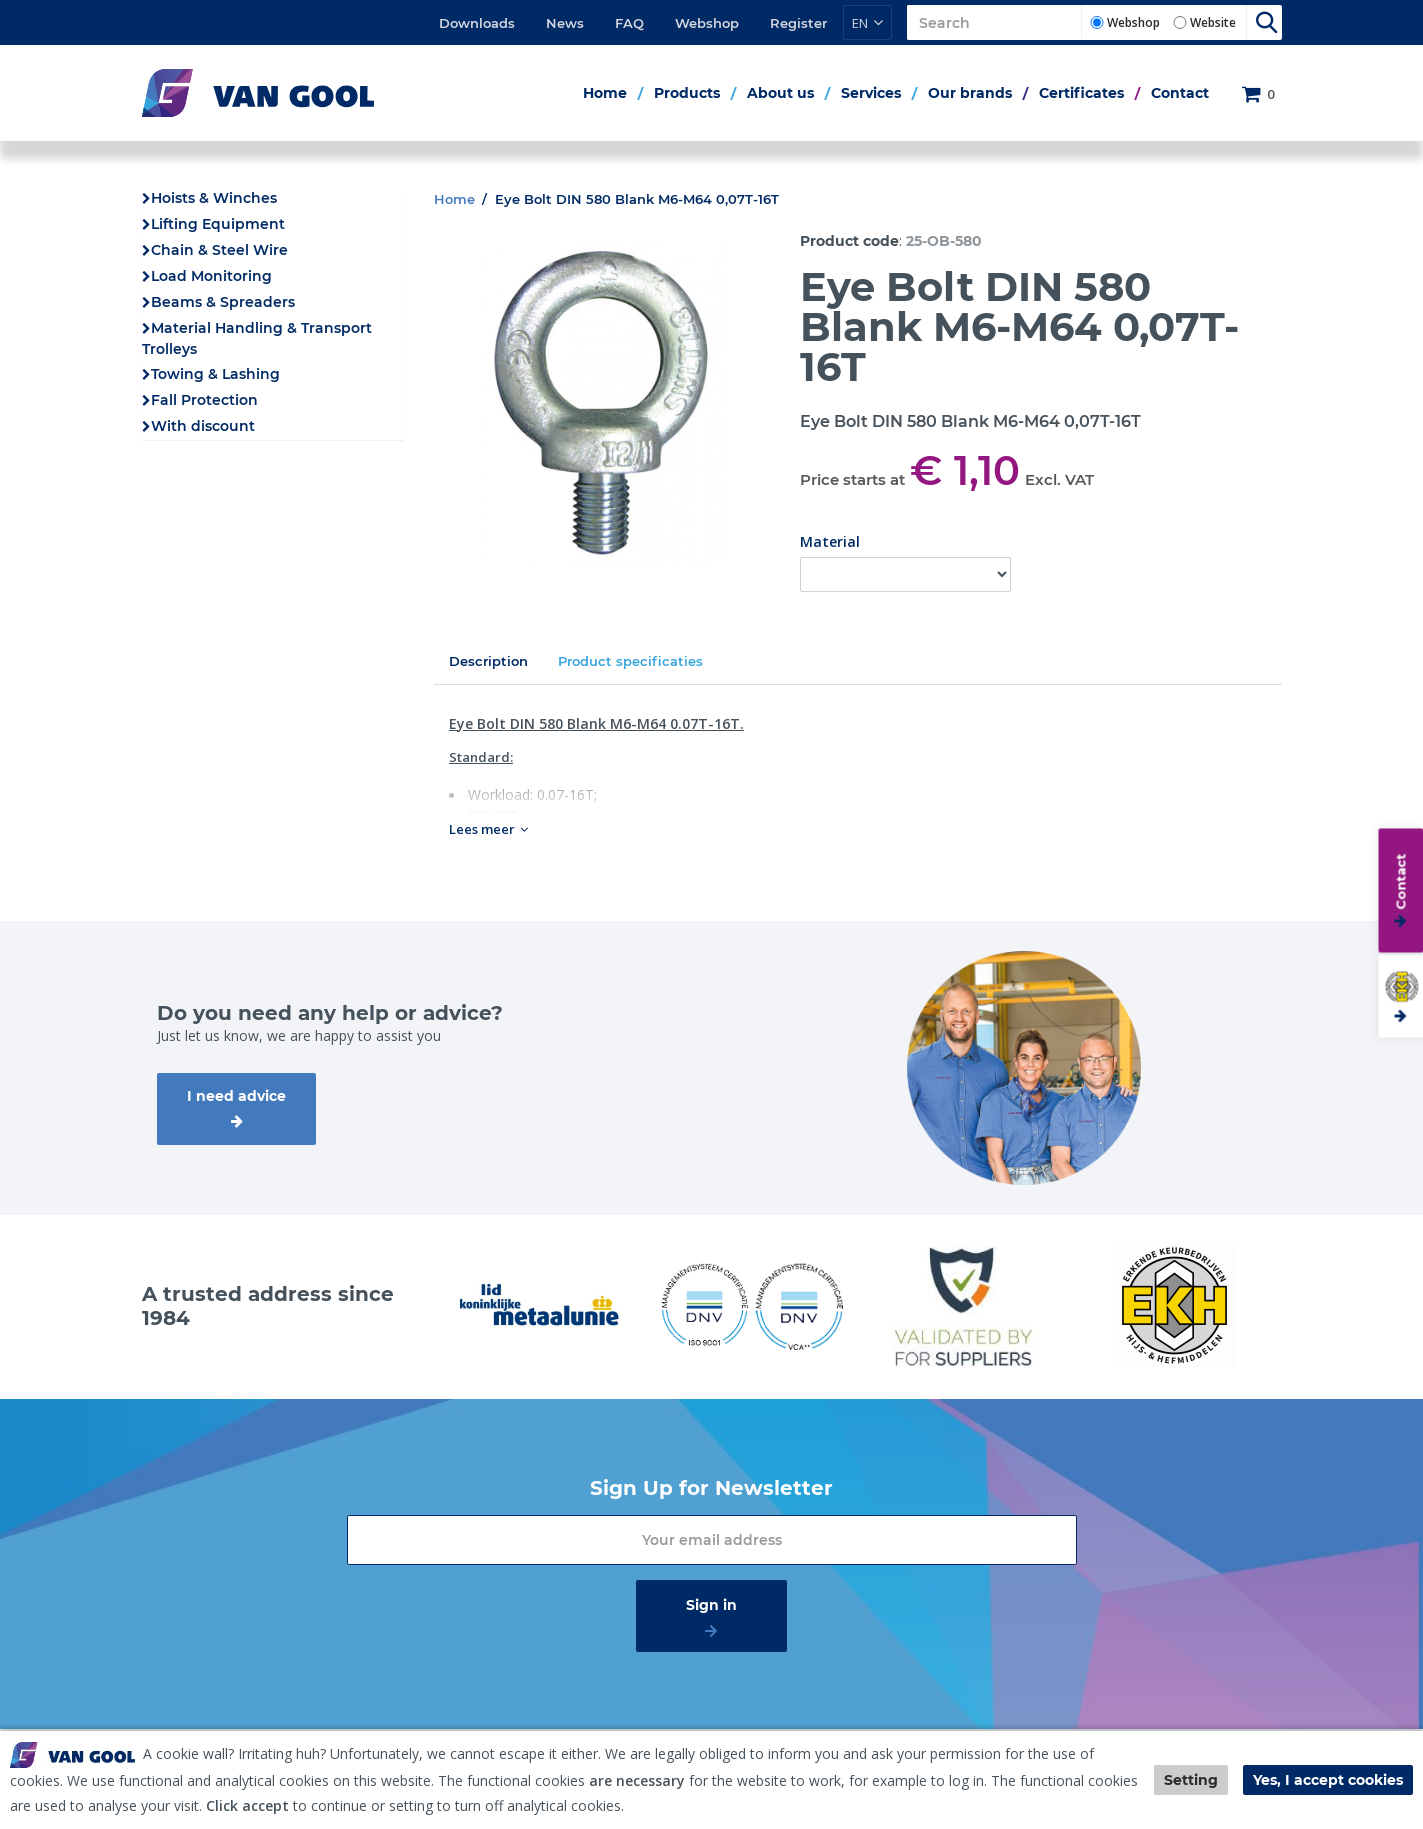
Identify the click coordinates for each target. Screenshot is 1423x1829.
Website (1213, 22)
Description (488, 661)
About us (780, 93)
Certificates (1081, 93)
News (565, 23)
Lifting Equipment (218, 224)
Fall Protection (204, 400)
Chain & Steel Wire (219, 250)
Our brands (970, 93)
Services (871, 93)
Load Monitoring (211, 276)
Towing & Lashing (215, 374)
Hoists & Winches (214, 198)
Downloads (477, 23)
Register (798, 23)
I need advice (236, 1096)
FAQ (629, 23)
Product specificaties (630, 661)
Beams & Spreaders (223, 302)
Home (605, 93)
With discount (203, 426)
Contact (1180, 93)
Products (687, 93)
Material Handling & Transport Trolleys (257, 338)
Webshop (707, 23)
